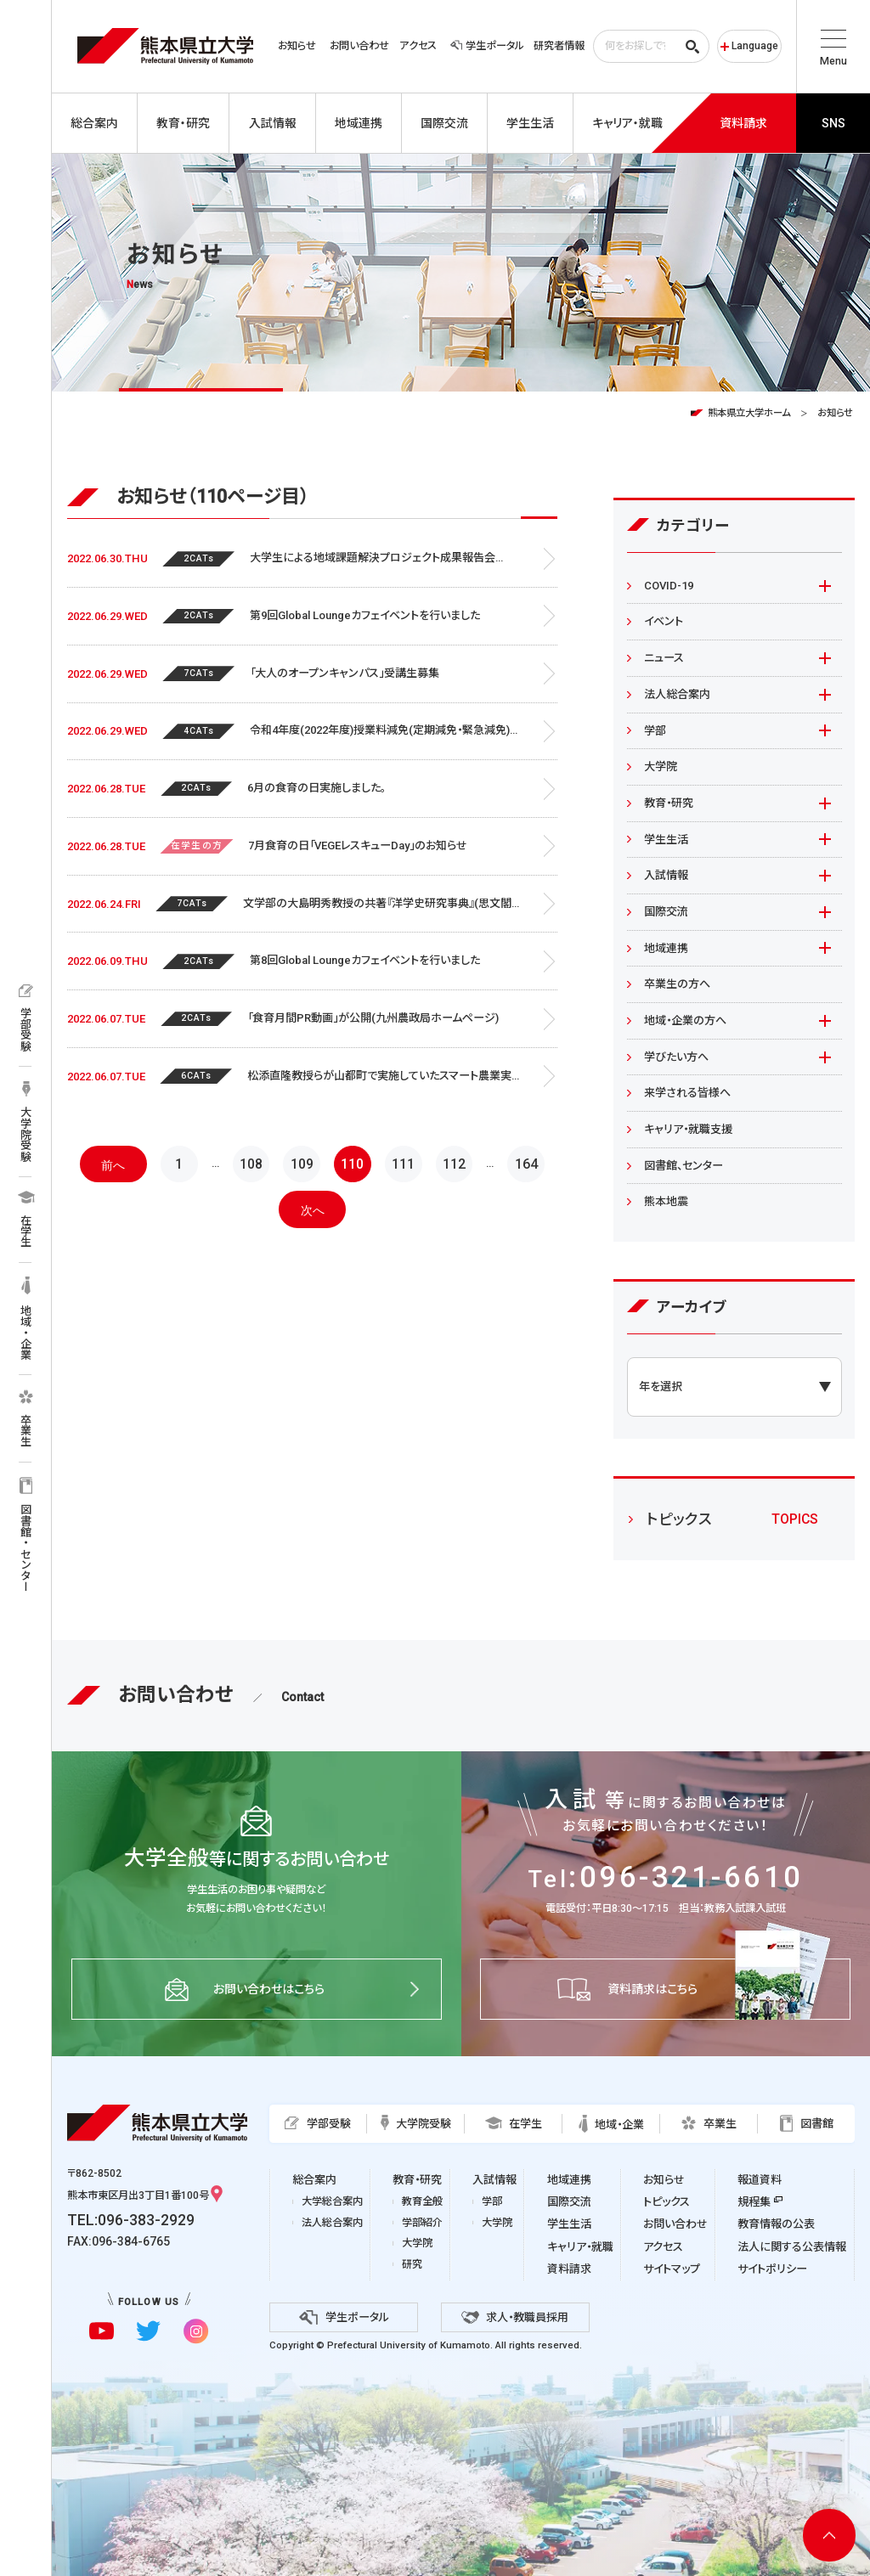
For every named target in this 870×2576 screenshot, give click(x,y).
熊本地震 (666, 1201)
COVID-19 (668, 585)
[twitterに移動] (148, 2331)
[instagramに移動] (195, 2331)
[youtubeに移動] (101, 2331)
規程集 (754, 2202)
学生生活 (666, 839)
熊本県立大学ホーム (749, 413)
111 (403, 1164)
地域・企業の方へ (685, 1020)
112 (454, 1164)
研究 (412, 2264)
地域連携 (666, 948)
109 (302, 1164)
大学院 (660, 766)
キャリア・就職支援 (688, 1129)
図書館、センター (683, 1165)
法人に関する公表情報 (791, 2247)
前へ (113, 1165)
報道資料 (759, 2179)
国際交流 (666, 911)
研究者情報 (559, 46)
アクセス (418, 46)
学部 (655, 730)
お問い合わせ (359, 46)
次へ (313, 1210)
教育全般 (422, 2201)
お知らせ (297, 46)
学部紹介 (422, 2223)
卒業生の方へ (677, 984)
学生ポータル (486, 45)
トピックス (666, 2202)
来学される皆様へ (687, 1092)
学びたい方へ (676, 1057)
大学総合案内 (332, 2201)
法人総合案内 (677, 694)
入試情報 (666, 875)
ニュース (664, 657)
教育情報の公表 (776, 2224)
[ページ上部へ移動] (829, 2535)
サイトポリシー (772, 2269)
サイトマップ (671, 2269)
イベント (663, 621)
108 (251, 1164)
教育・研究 (668, 803)
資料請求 (569, 2269)
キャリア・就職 (580, 2247)
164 (526, 1164)
